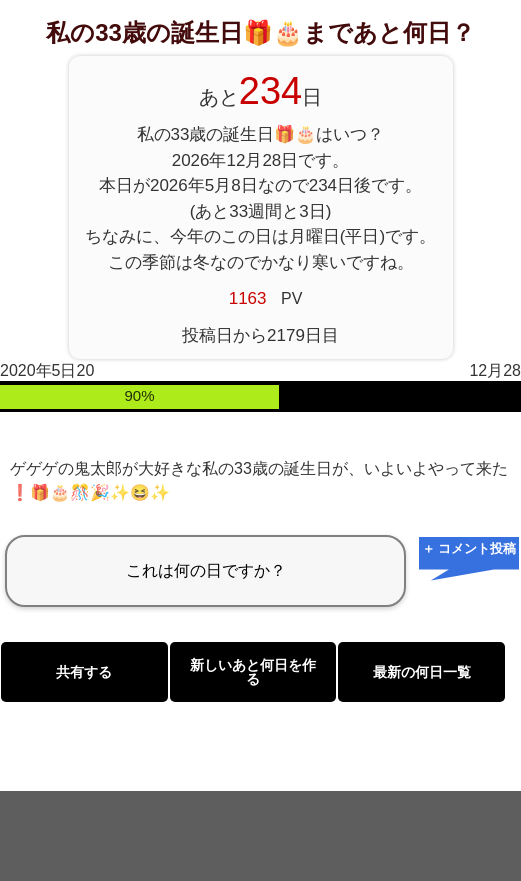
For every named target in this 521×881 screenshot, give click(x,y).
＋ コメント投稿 (469, 548)
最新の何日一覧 (422, 672)
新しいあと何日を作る (253, 672)
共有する (84, 672)
